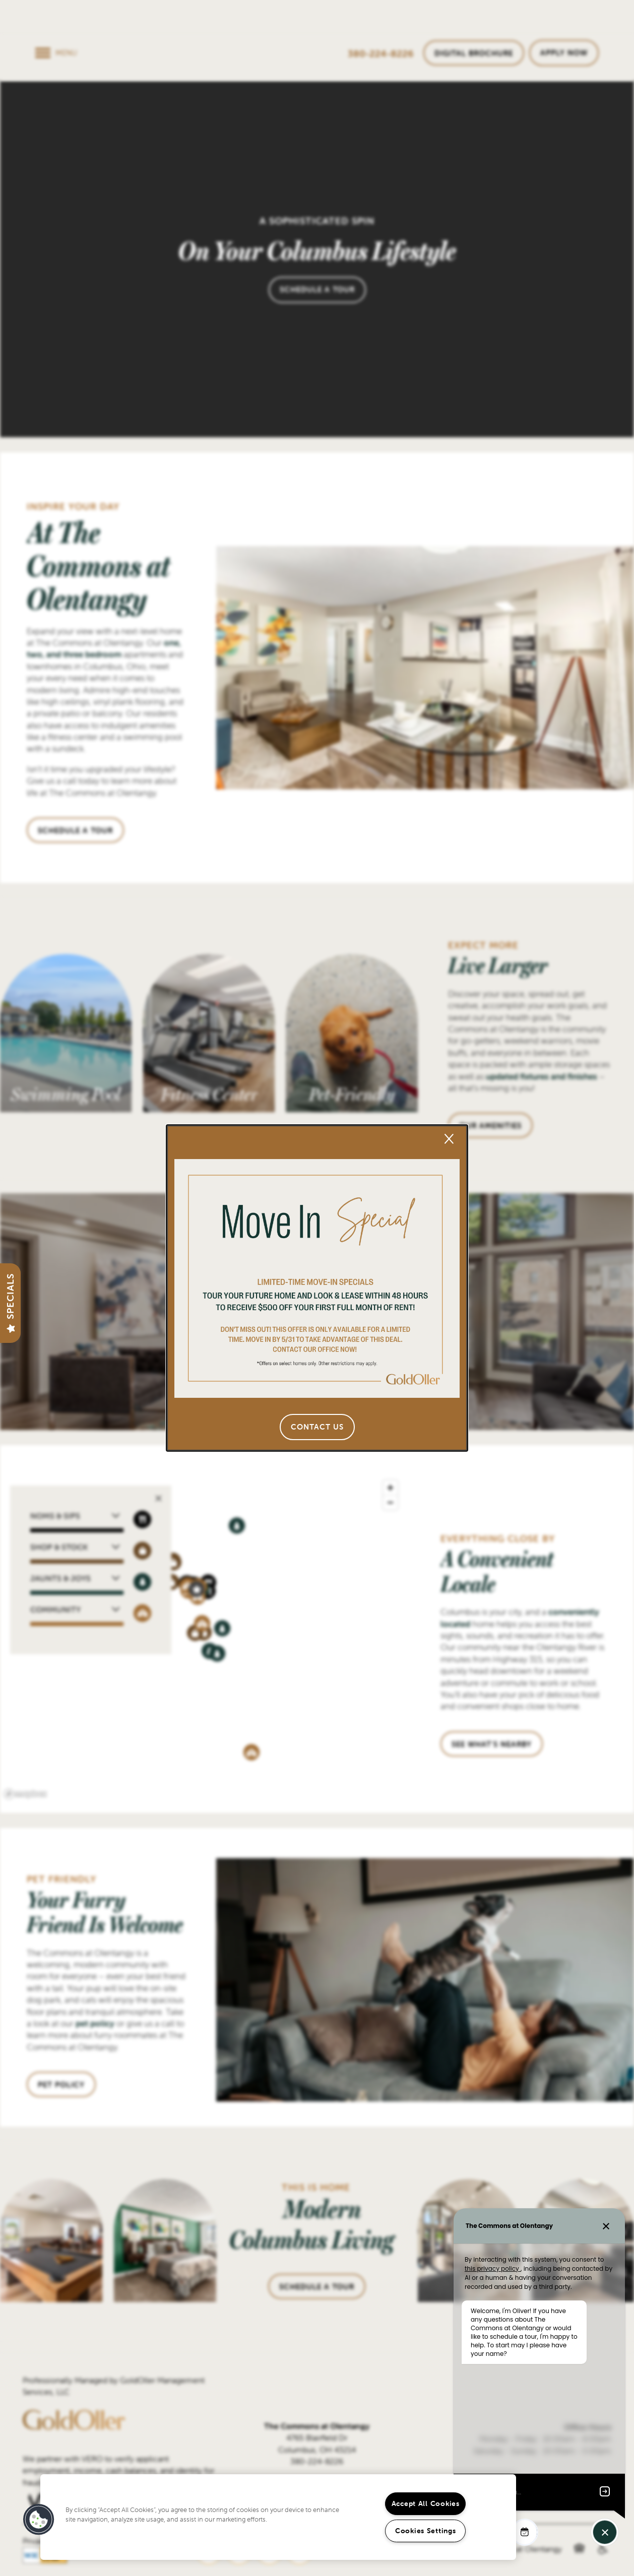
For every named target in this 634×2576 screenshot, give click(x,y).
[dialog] (317, 1288)
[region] (278, 2517)
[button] (317, 1427)
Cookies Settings (425, 2530)
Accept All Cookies (426, 2503)
